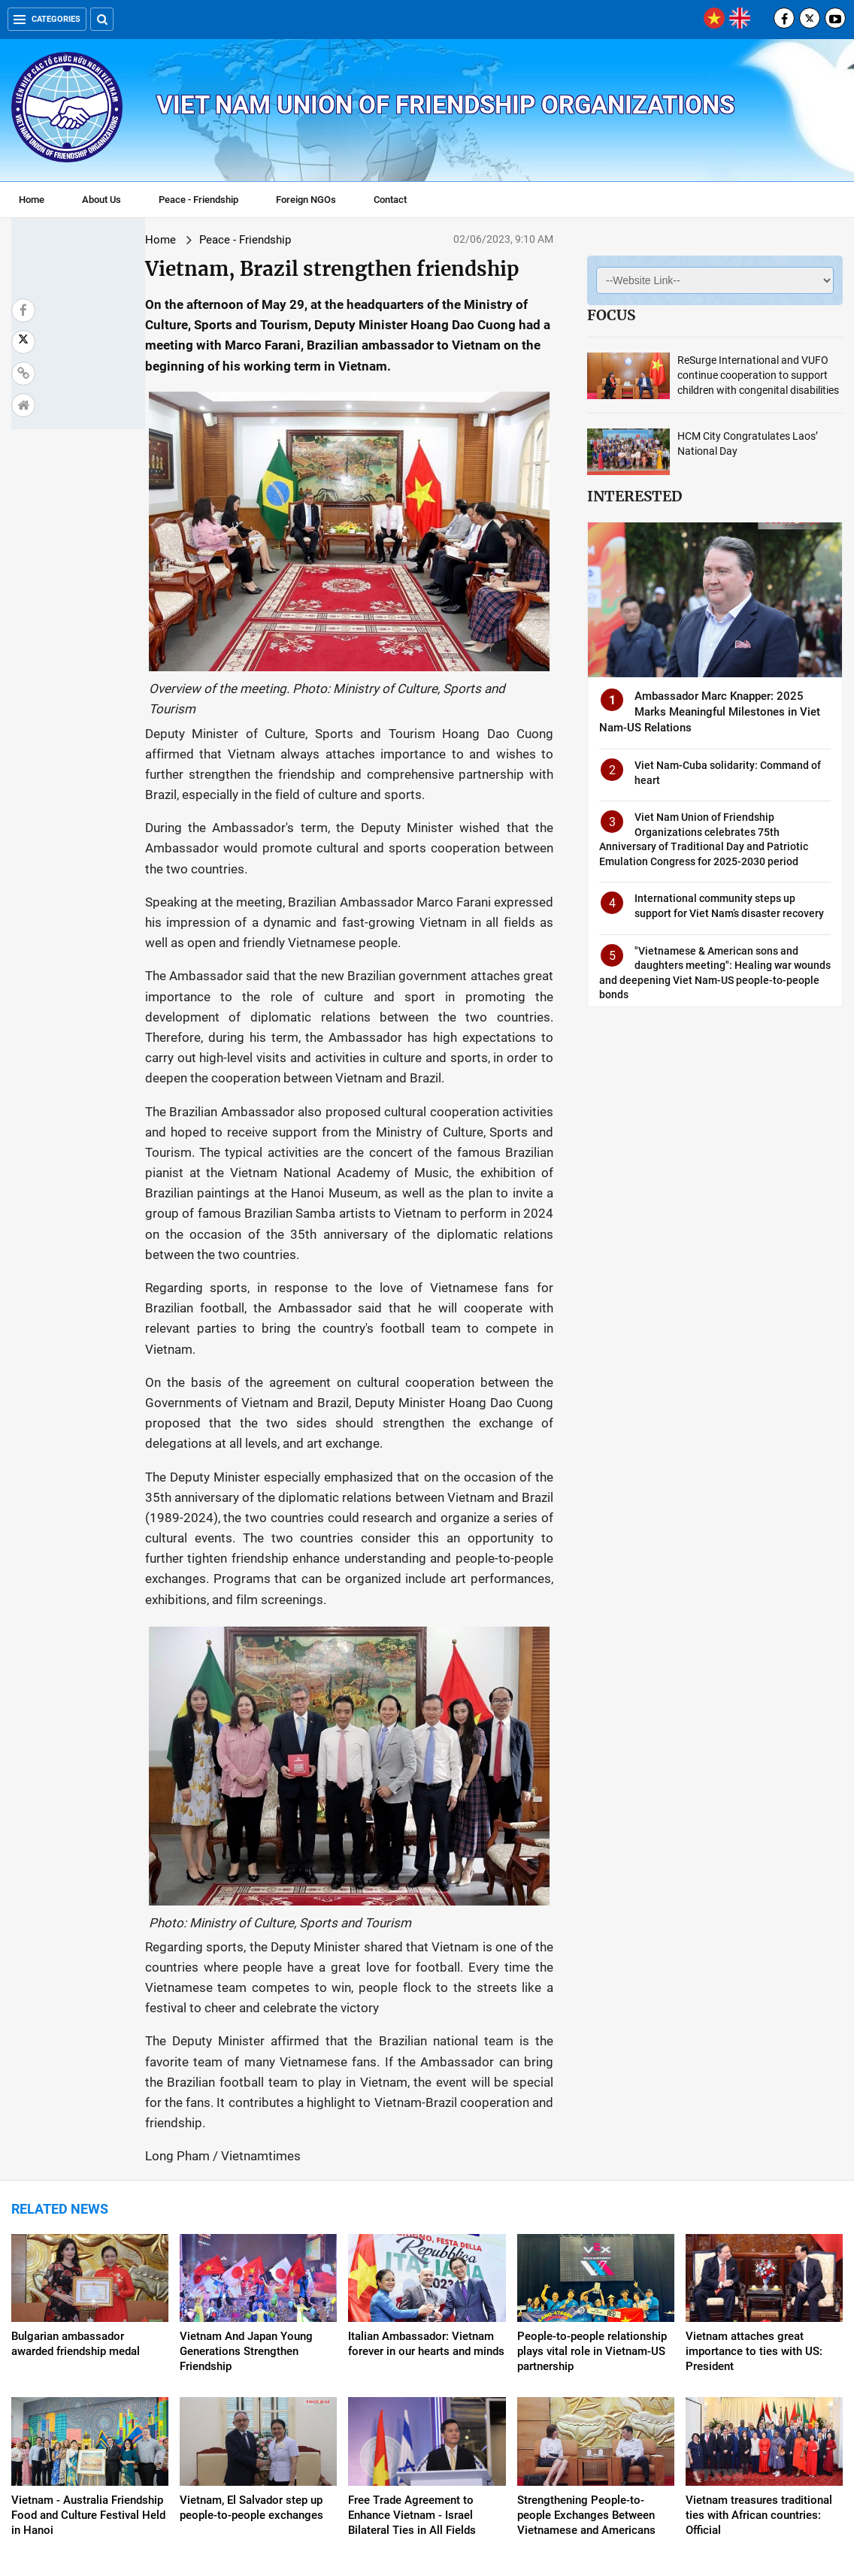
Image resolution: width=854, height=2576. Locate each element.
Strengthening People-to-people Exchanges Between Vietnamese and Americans (586, 2360)
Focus (611, 315)
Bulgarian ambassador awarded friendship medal (75, 2189)
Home (31, 199)
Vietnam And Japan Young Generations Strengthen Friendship (246, 2197)
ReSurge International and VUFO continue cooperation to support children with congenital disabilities (758, 375)
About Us (101, 199)
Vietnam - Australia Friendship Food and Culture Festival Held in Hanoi (88, 2360)
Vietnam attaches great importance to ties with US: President (754, 2197)
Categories (47, 19)
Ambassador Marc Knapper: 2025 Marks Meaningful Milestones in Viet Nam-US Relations (709, 711)
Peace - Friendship (198, 199)
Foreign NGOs (306, 199)
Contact (390, 199)
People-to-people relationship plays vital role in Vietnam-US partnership (592, 2197)
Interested (634, 496)
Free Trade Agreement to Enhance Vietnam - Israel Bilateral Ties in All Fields (412, 2360)
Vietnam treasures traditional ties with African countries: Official (759, 2360)
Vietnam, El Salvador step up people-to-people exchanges (251, 2352)
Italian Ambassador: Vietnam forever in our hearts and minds (426, 2189)
